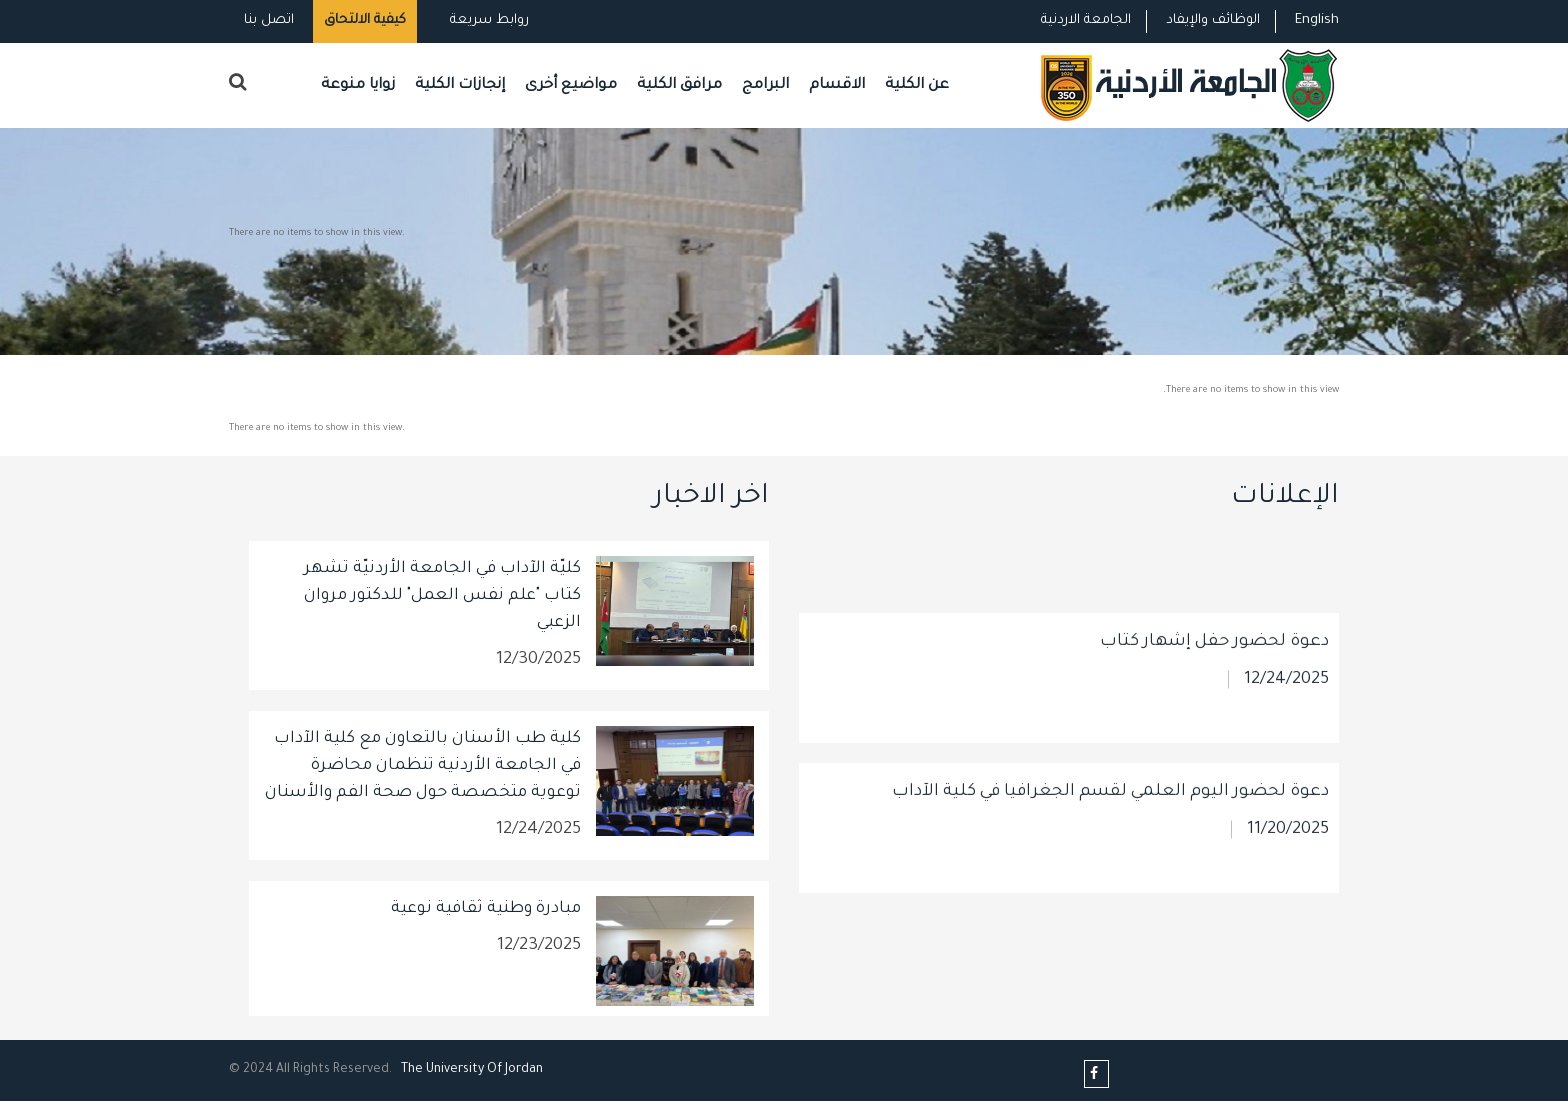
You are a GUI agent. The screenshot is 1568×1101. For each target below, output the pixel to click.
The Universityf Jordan (472, 1070)
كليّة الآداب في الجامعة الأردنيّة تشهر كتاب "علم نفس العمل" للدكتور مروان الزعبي (442, 596)
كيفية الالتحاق (365, 20)
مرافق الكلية (679, 85)
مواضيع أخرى (571, 85)
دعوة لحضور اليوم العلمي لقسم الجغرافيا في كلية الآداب (1110, 905)
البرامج (765, 85)
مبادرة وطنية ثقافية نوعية (486, 909)
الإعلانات (1285, 498)
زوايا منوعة (358, 85)
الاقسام (837, 85)
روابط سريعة (487, 20)
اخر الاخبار (711, 498)
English (1317, 20)
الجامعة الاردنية (1086, 20)
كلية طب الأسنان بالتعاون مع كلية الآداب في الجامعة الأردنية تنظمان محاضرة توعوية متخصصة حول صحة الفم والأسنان (423, 766)
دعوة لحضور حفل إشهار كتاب (1214, 755)
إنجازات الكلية (460, 85)
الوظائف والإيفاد (1213, 20)
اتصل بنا (269, 20)
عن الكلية (917, 85)
